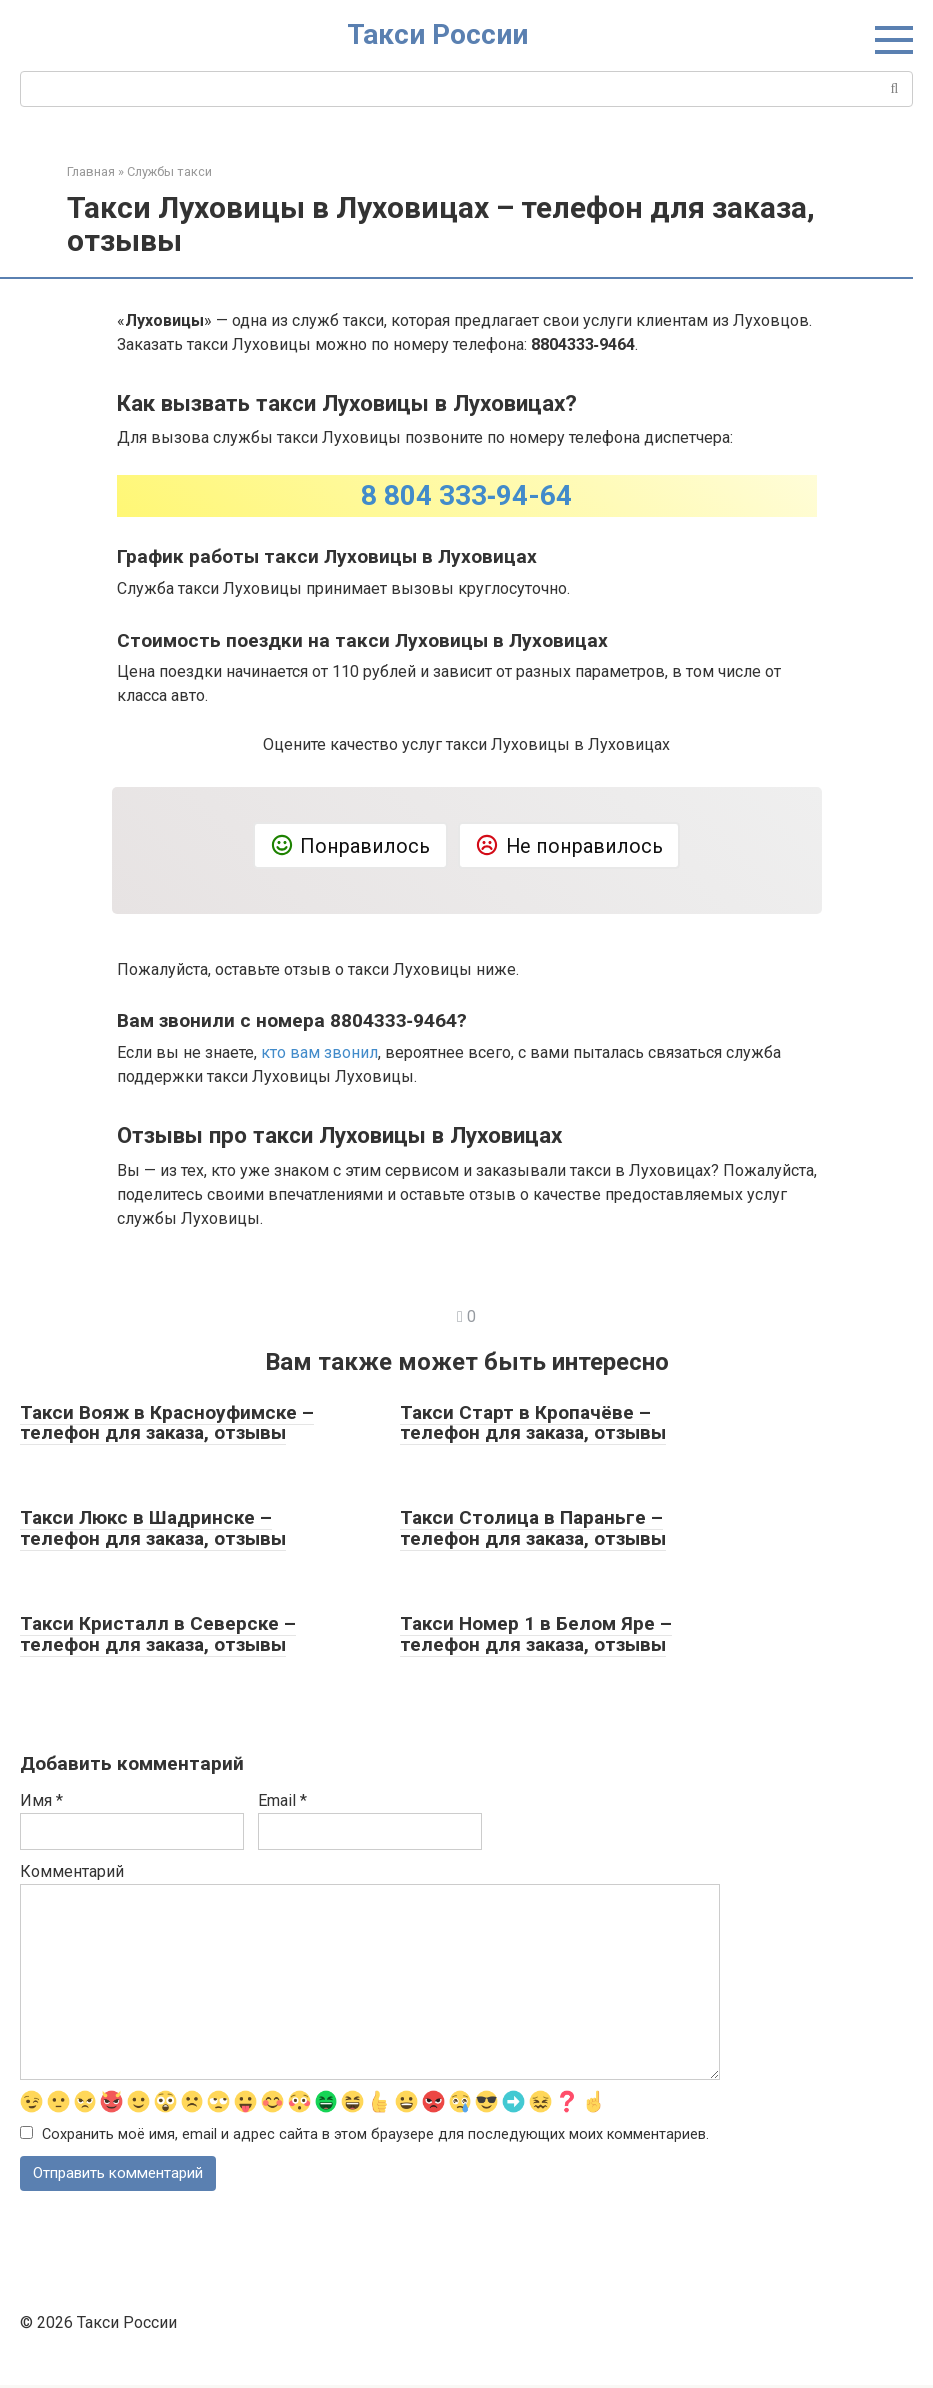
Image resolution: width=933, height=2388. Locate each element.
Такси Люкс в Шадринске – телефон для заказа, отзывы (153, 1528)
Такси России (437, 34)
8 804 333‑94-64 (466, 495)
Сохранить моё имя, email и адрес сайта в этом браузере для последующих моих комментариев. (375, 2135)
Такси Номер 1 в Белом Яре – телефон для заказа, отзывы (536, 1634)
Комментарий (72, 1871)
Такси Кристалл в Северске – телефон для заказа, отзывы (158, 1634)
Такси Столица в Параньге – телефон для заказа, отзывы (533, 1528)
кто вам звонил (319, 1052)
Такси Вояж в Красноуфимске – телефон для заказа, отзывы (167, 1423)
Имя (41, 1800)
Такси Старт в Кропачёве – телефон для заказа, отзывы (533, 1423)
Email (282, 1800)
